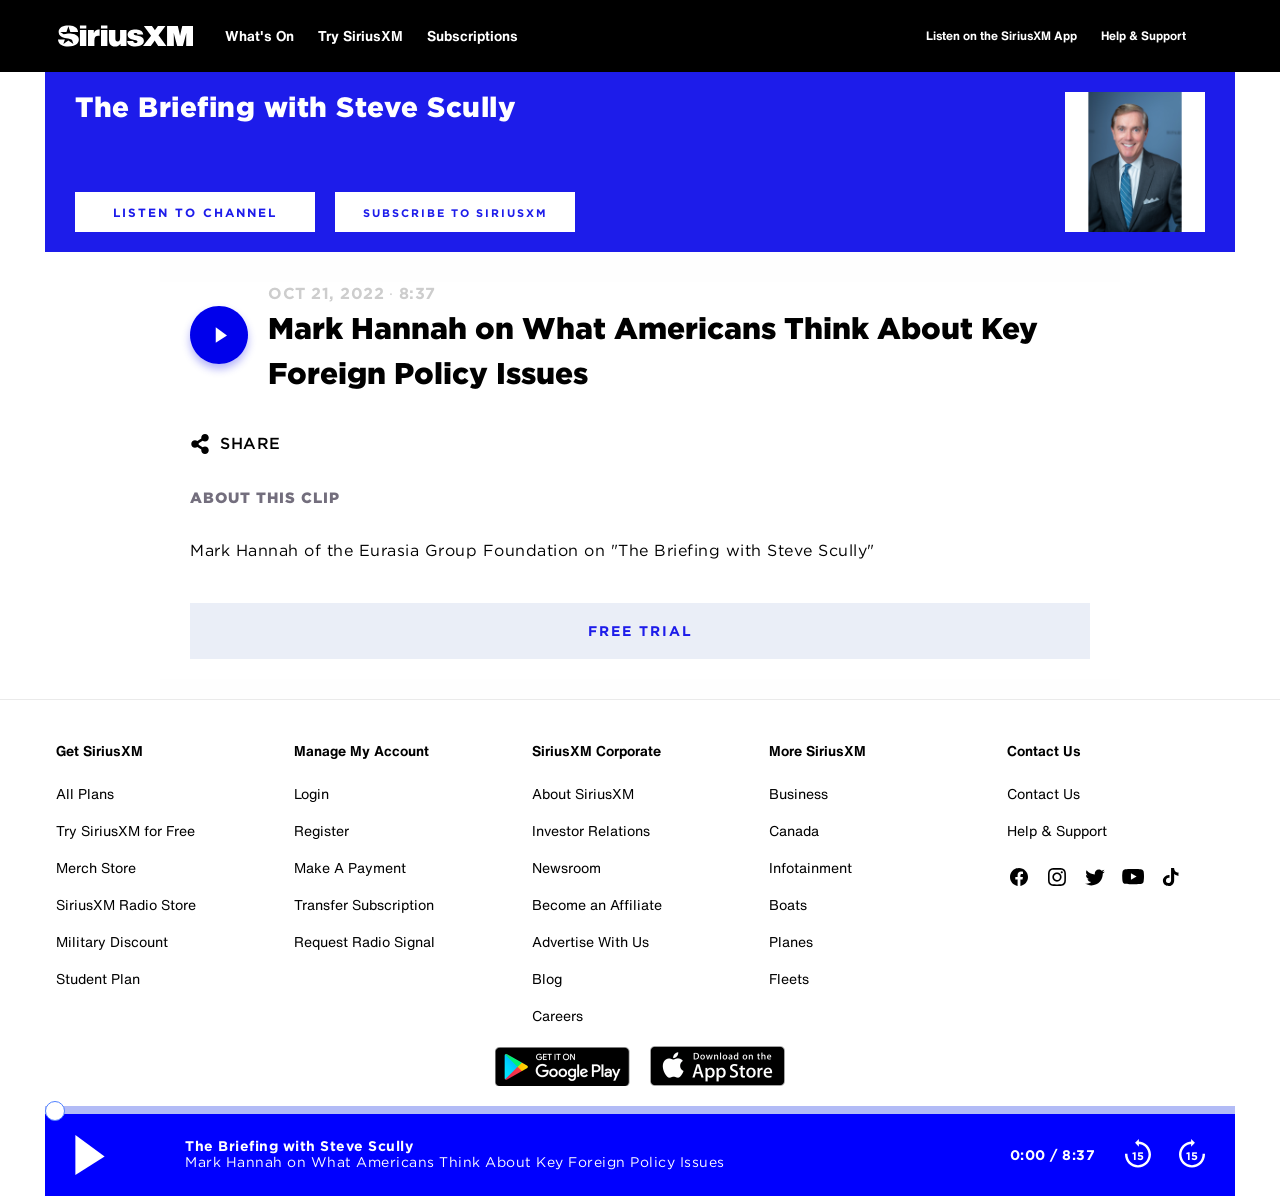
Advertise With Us (590, 941)
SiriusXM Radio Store (126, 904)
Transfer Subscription (364, 904)
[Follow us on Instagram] (1064, 883)
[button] (195, 212)
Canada (794, 830)
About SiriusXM (583, 793)
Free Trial (640, 631)
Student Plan (98, 978)
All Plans (85, 793)
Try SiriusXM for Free (125, 830)
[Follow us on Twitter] (1102, 883)
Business (798, 793)
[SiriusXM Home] (125, 36)
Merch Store (96, 867)
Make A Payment (350, 867)
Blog (547, 978)
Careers (557, 1015)
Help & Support (1057, 830)
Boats (788, 904)
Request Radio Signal (364, 941)
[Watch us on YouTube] (1140, 883)
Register (321, 830)
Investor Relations (591, 830)
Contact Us (1043, 793)
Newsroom (566, 867)
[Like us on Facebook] (1026, 883)
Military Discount (112, 941)
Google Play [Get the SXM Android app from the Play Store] (562, 1066)
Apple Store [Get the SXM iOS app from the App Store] (717, 1066)
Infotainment (810, 867)
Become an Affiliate (597, 904)
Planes (791, 941)
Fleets (789, 978)
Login (311, 793)
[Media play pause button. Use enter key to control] (219, 335)
